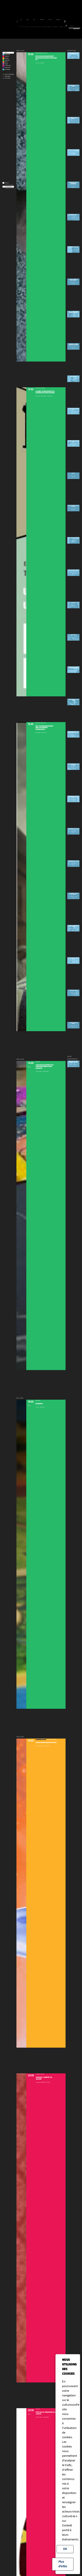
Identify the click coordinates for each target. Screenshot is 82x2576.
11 (33, 26)
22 (51, 26)
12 (35, 26)
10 (32, 26)
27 (60, 26)
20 (48, 26)
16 (42, 26)
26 (58, 26)
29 (63, 26)
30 (65, 26)
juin (21, 19)
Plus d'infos (62, 2564)
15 (40, 26)
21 (50, 26)
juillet (27, 19)
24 (55, 26)
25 (56, 26)
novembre (58, 19)
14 (38, 26)
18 (45, 26)
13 (37, 26)
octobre (50, 19)
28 (61, 26)
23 (53, 26)
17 (43, 26)
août (34, 19)
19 (47, 26)
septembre (42, 19)
